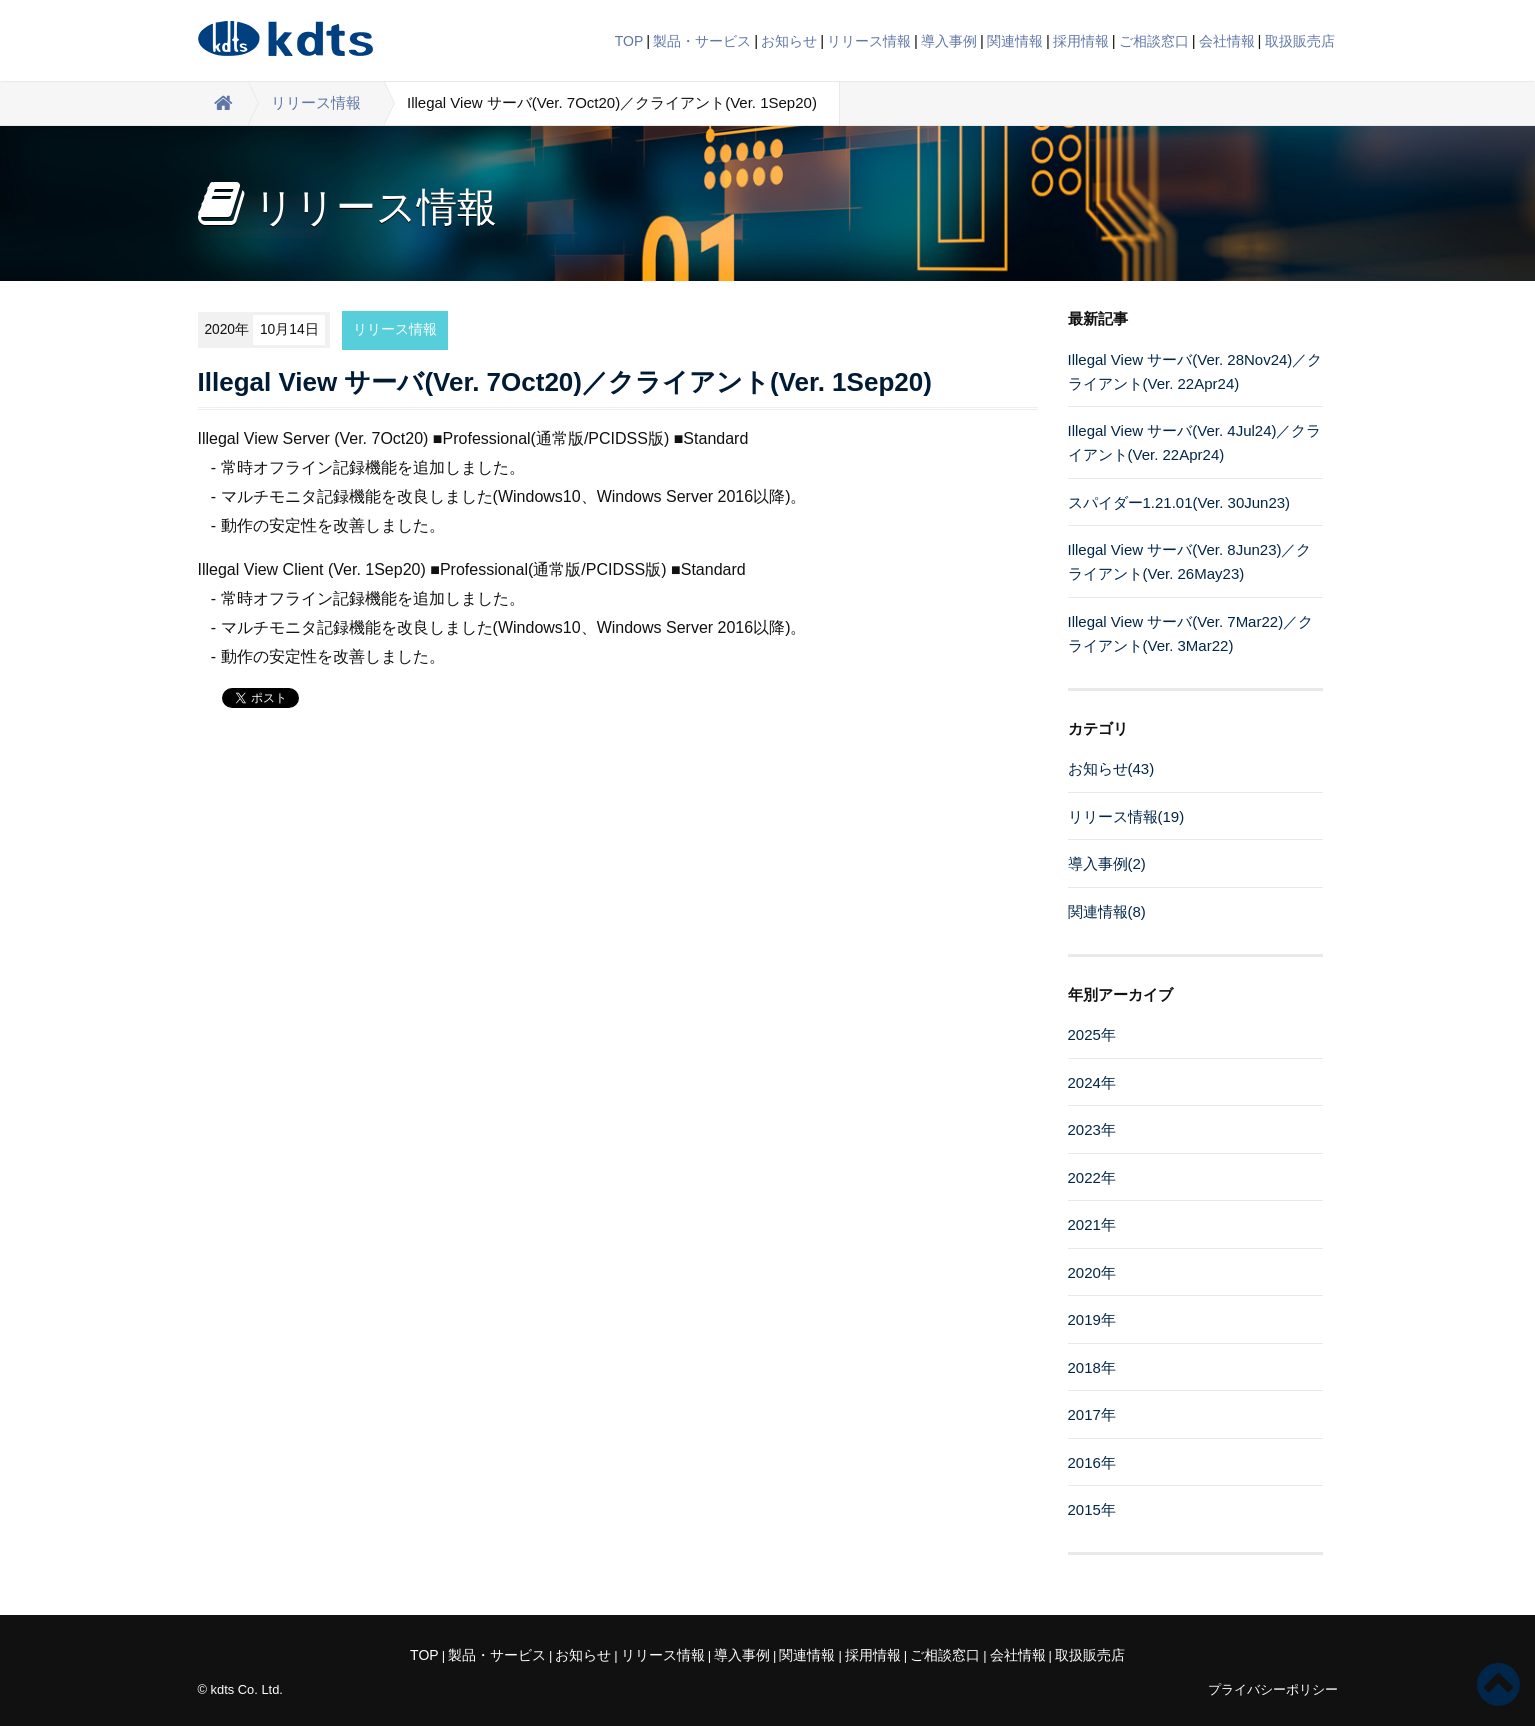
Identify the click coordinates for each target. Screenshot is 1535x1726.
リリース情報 (869, 41)
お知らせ (789, 41)
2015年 (1092, 1509)
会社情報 (1227, 41)
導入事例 (949, 41)
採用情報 (1081, 41)
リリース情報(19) (1126, 816)
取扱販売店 (1300, 41)
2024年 (1092, 1082)
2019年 (1092, 1319)
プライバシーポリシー (1273, 1689)
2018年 (1092, 1367)
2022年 (1092, 1177)
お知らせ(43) (1111, 768)
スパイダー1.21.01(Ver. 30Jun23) (1179, 502)
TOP (629, 41)
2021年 (1092, 1224)
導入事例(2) (1107, 863)
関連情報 (1015, 41)
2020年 (1092, 1272)
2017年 (1092, 1414)
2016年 (1092, 1462)
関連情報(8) (1107, 911)
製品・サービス (702, 41)
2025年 (1092, 1034)
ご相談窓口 (1154, 41)
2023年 (1092, 1129)
